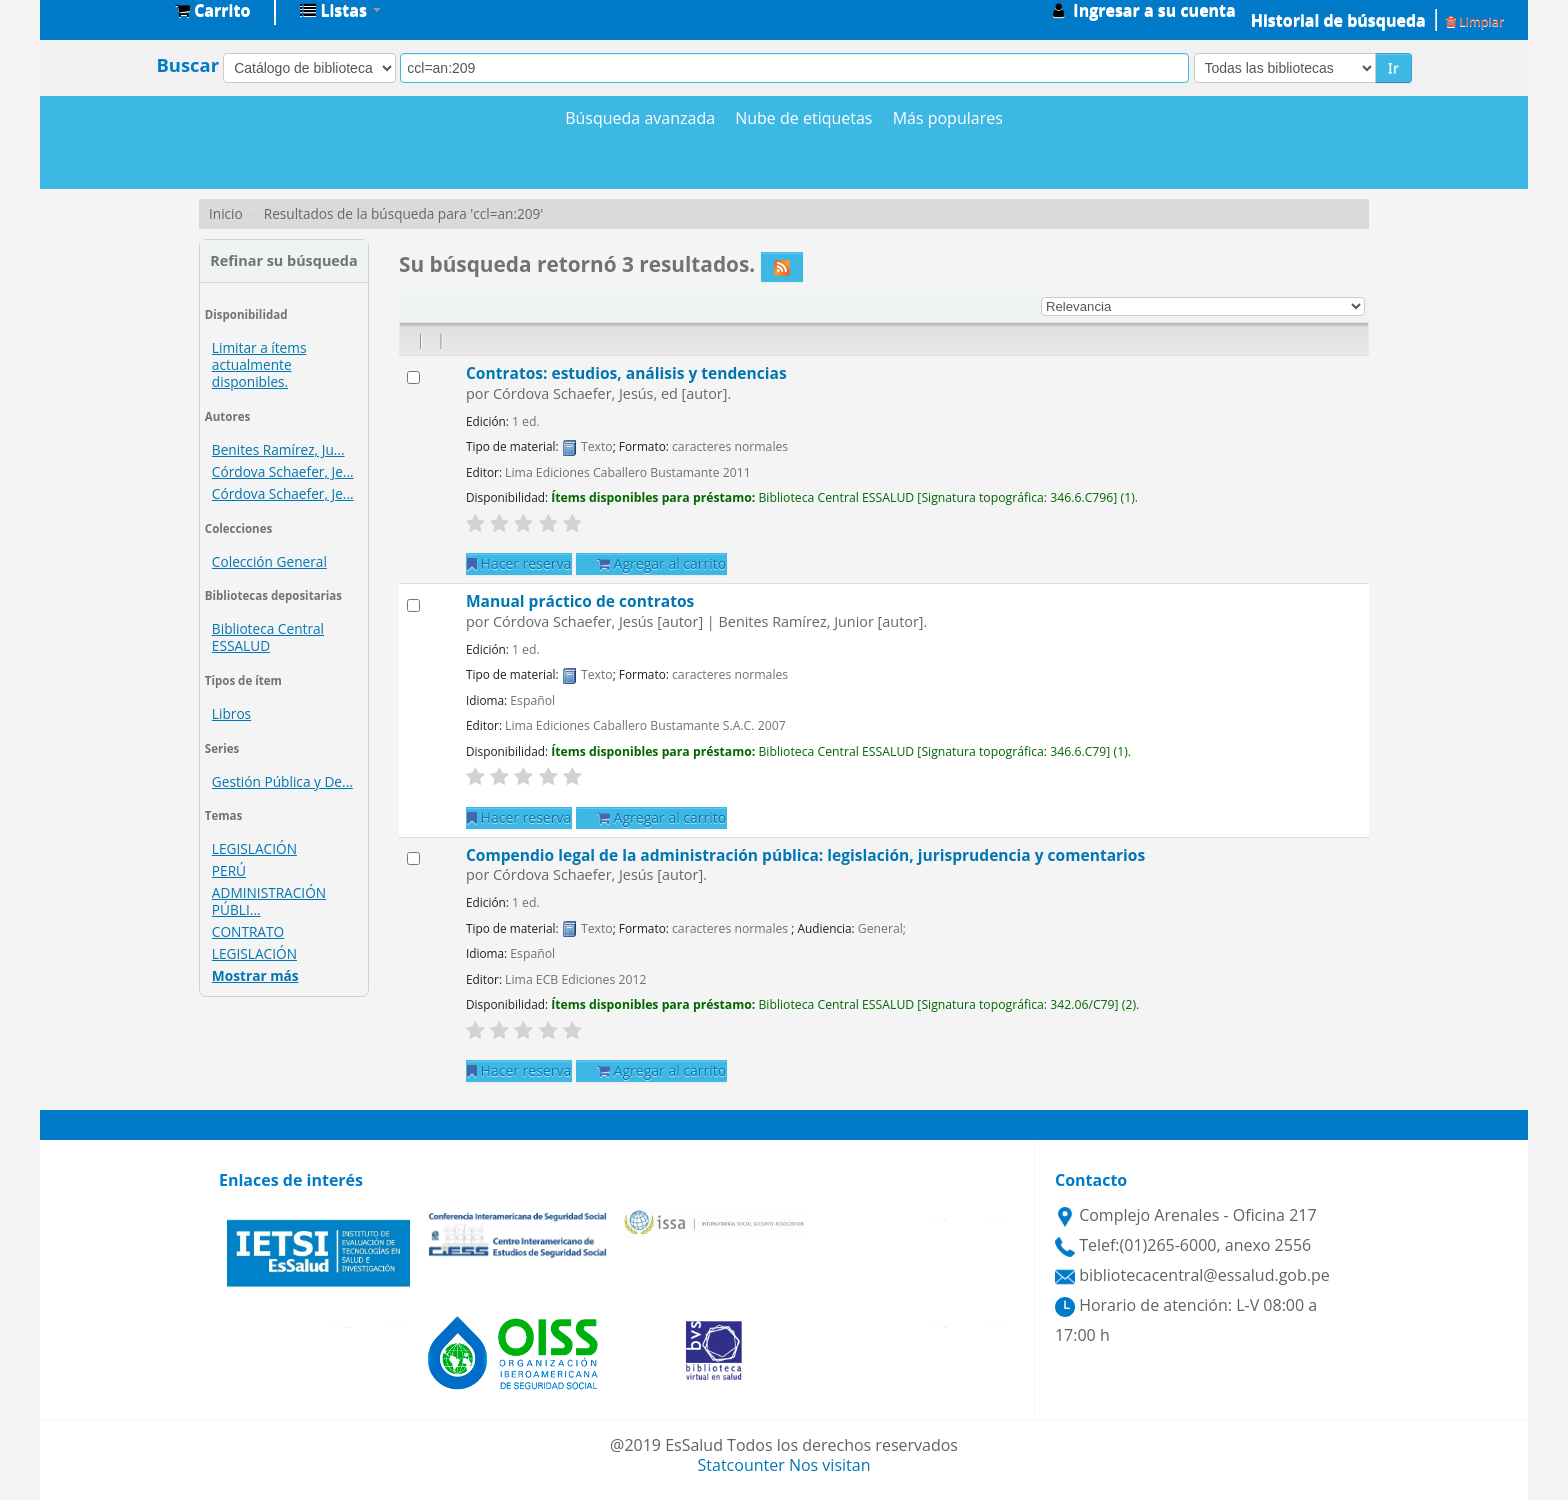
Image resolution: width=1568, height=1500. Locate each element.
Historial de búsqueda (1338, 20)
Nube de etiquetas (803, 118)
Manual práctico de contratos (580, 601)
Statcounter (741, 1465)
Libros (231, 713)
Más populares (948, 118)
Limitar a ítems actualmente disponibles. (259, 364)
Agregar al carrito (661, 563)
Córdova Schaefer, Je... (283, 471)
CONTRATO (248, 931)
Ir (1393, 67)
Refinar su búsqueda (283, 260)
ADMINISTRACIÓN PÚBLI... (269, 901)
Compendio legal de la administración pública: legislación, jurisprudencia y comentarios (805, 855)
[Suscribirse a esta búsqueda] (782, 267)
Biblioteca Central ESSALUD (268, 637)
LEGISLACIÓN (254, 848)
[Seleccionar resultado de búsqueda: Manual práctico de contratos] (413, 605)
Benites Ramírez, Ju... (278, 449)
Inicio (226, 213)
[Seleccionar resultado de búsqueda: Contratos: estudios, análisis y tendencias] (413, 377)
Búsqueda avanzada (640, 118)
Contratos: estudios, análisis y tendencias (626, 373)
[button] (212, 10)
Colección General (269, 561)
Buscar (187, 65)
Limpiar (1475, 21)
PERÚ (229, 870)
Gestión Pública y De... (282, 781)
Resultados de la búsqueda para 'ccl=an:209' (403, 213)
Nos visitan (830, 1465)
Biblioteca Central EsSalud (110, 10)
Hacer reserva (519, 563)
